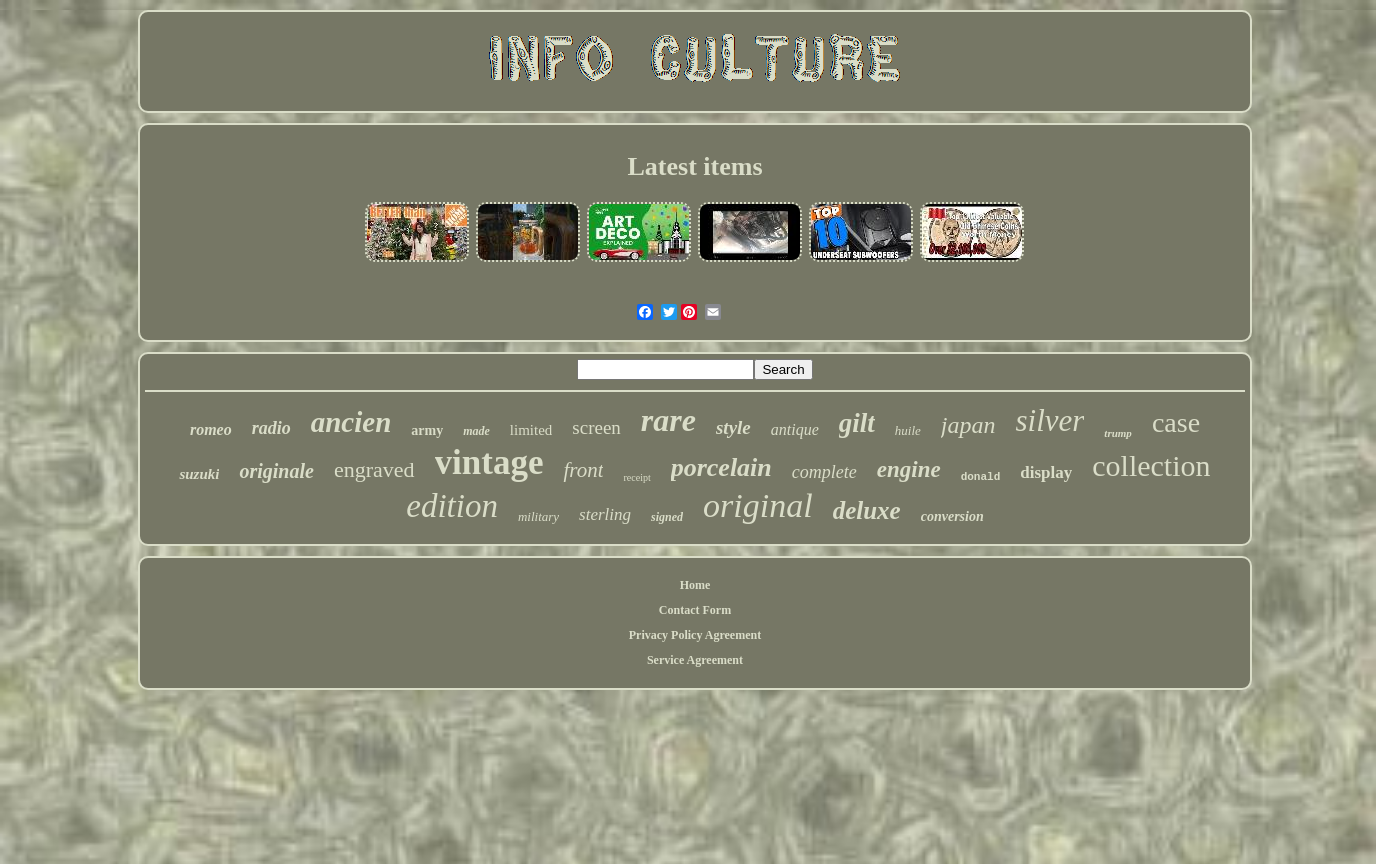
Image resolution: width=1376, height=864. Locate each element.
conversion (952, 516)
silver (1049, 420)
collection (1151, 465)
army (427, 430)
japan (968, 425)
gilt (857, 423)
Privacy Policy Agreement (695, 635)
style (733, 427)
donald (981, 477)
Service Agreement (695, 660)
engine (909, 469)
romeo (211, 429)
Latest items (694, 166)
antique (795, 429)
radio (271, 428)
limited (531, 430)
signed (667, 517)
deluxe (867, 510)
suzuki (199, 474)
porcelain (721, 467)
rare (668, 420)
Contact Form (695, 610)
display (1046, 472)
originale (276, 471)
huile (908, 430)
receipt (636, 477)
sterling (605, 514)
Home (695, 585)
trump (1118, 433)
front (583, 470)
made (476, 431)
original (758, 505)
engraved (374, 469)
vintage (489, 462)
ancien (351, 422)
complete (824, 472)
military (538, 516)
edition (452, 506)
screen (596, 427)
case (1176, 422)
